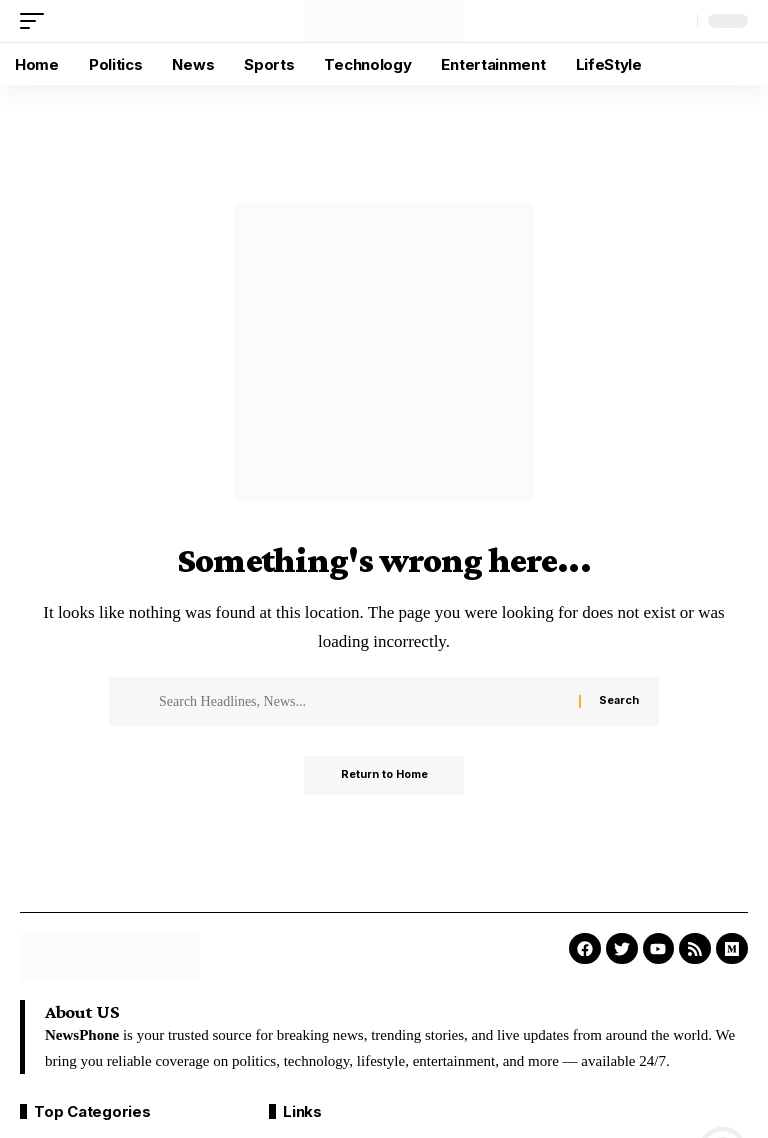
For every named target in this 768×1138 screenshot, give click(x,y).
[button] (37, 21)
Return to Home (384, 776)
